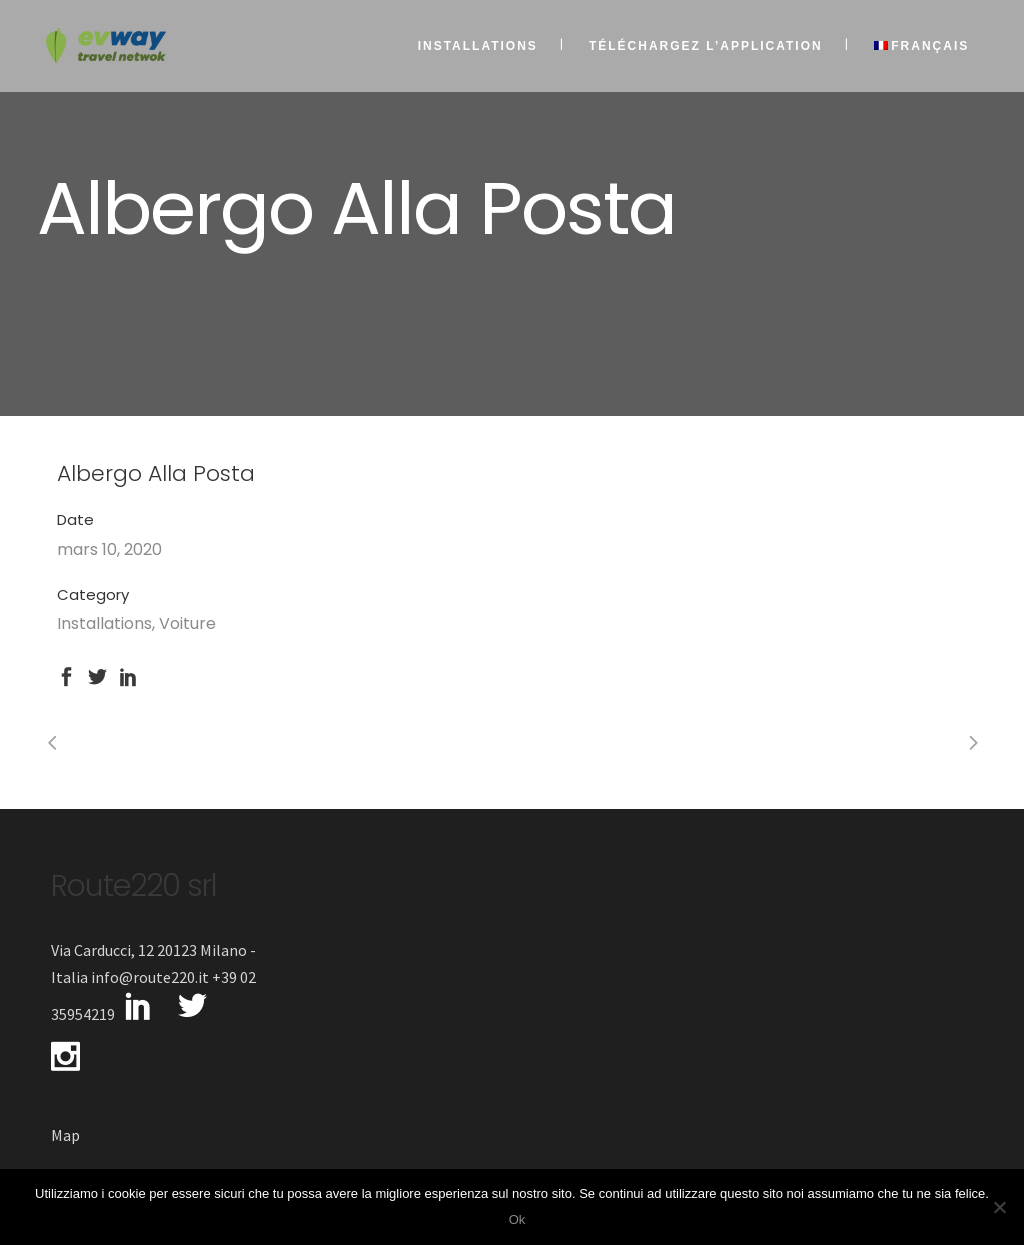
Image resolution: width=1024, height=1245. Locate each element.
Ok (517, 1219)
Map (65, 1135)
